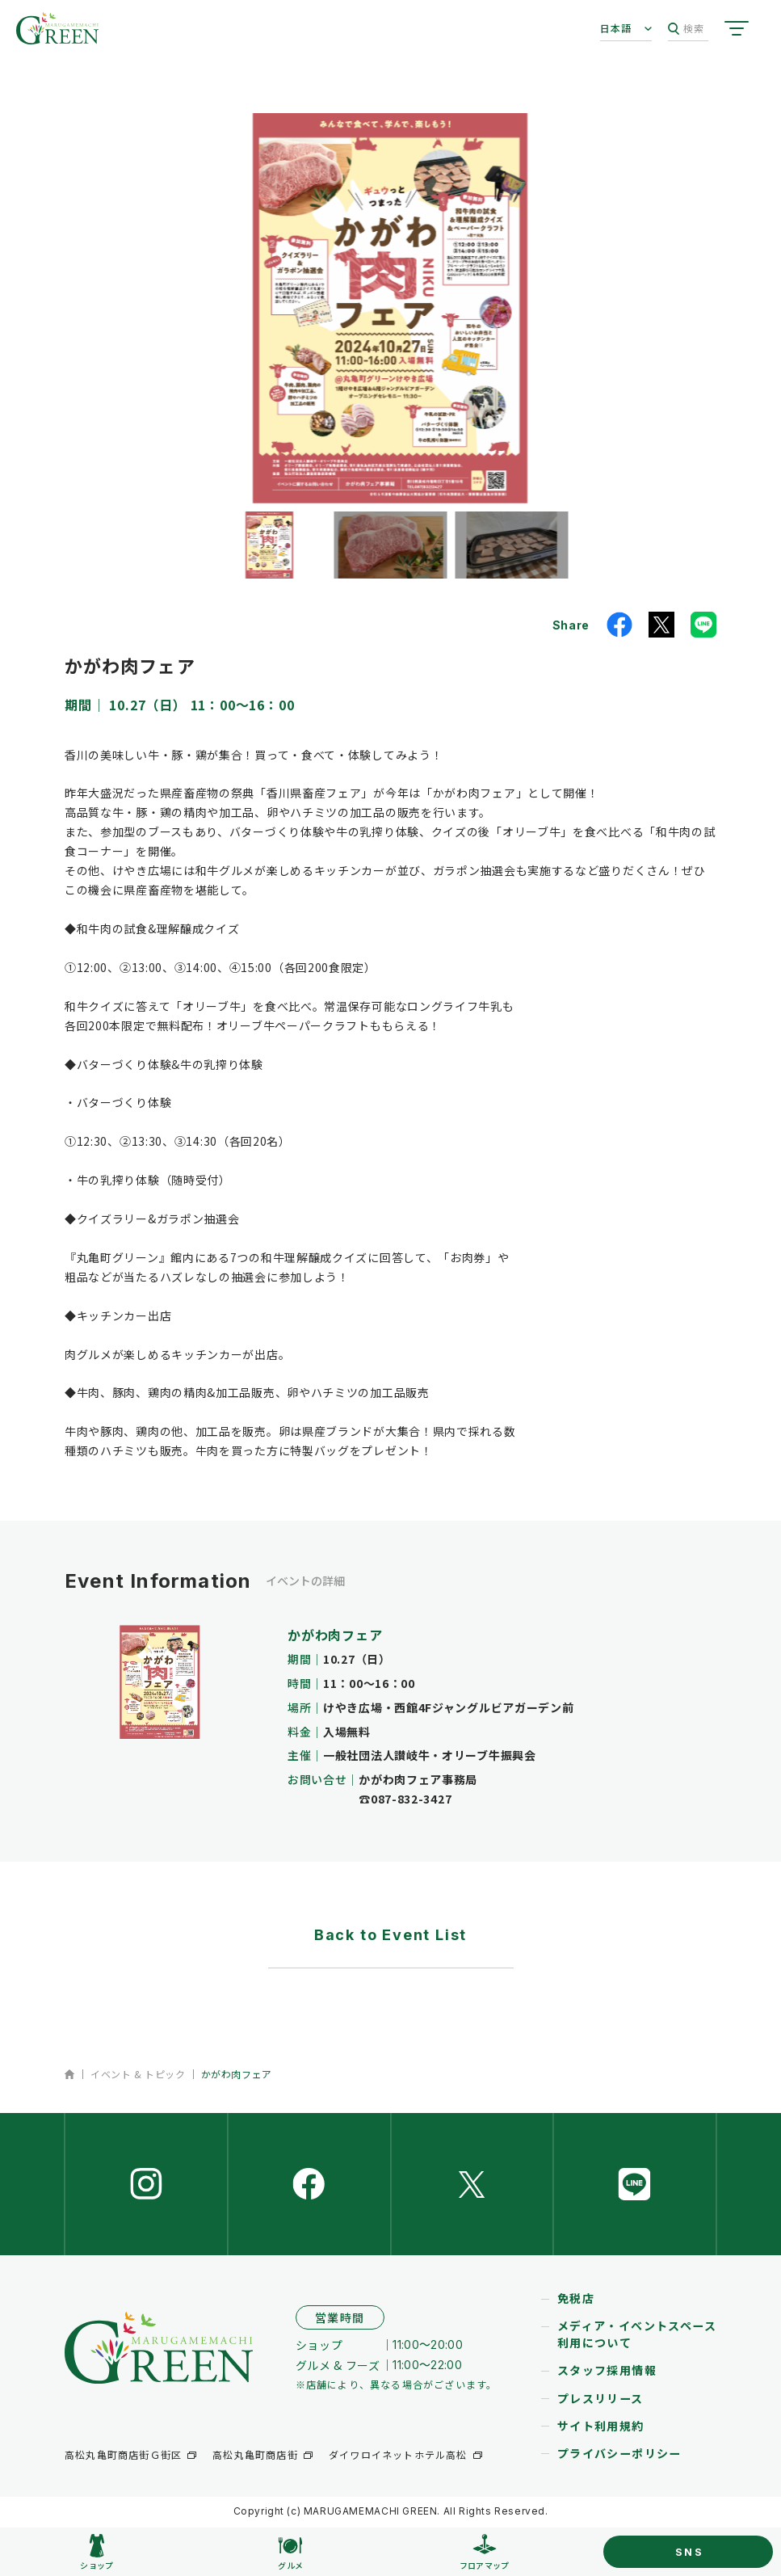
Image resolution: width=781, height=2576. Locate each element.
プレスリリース (600, 2401)
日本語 (616, 28)
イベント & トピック (138, 2074)
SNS (689, 2551)
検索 (686, 28)
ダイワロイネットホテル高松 (398, 2457)
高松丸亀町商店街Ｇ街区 (123, 2457)
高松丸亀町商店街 (255, 2457)
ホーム (70, 2074)
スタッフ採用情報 (607, 2373)
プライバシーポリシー (619, 2456)
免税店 (575, 2301)
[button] (268, 545)
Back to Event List (390, 1934)
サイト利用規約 (601, 2428)
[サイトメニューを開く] (736, 28)
